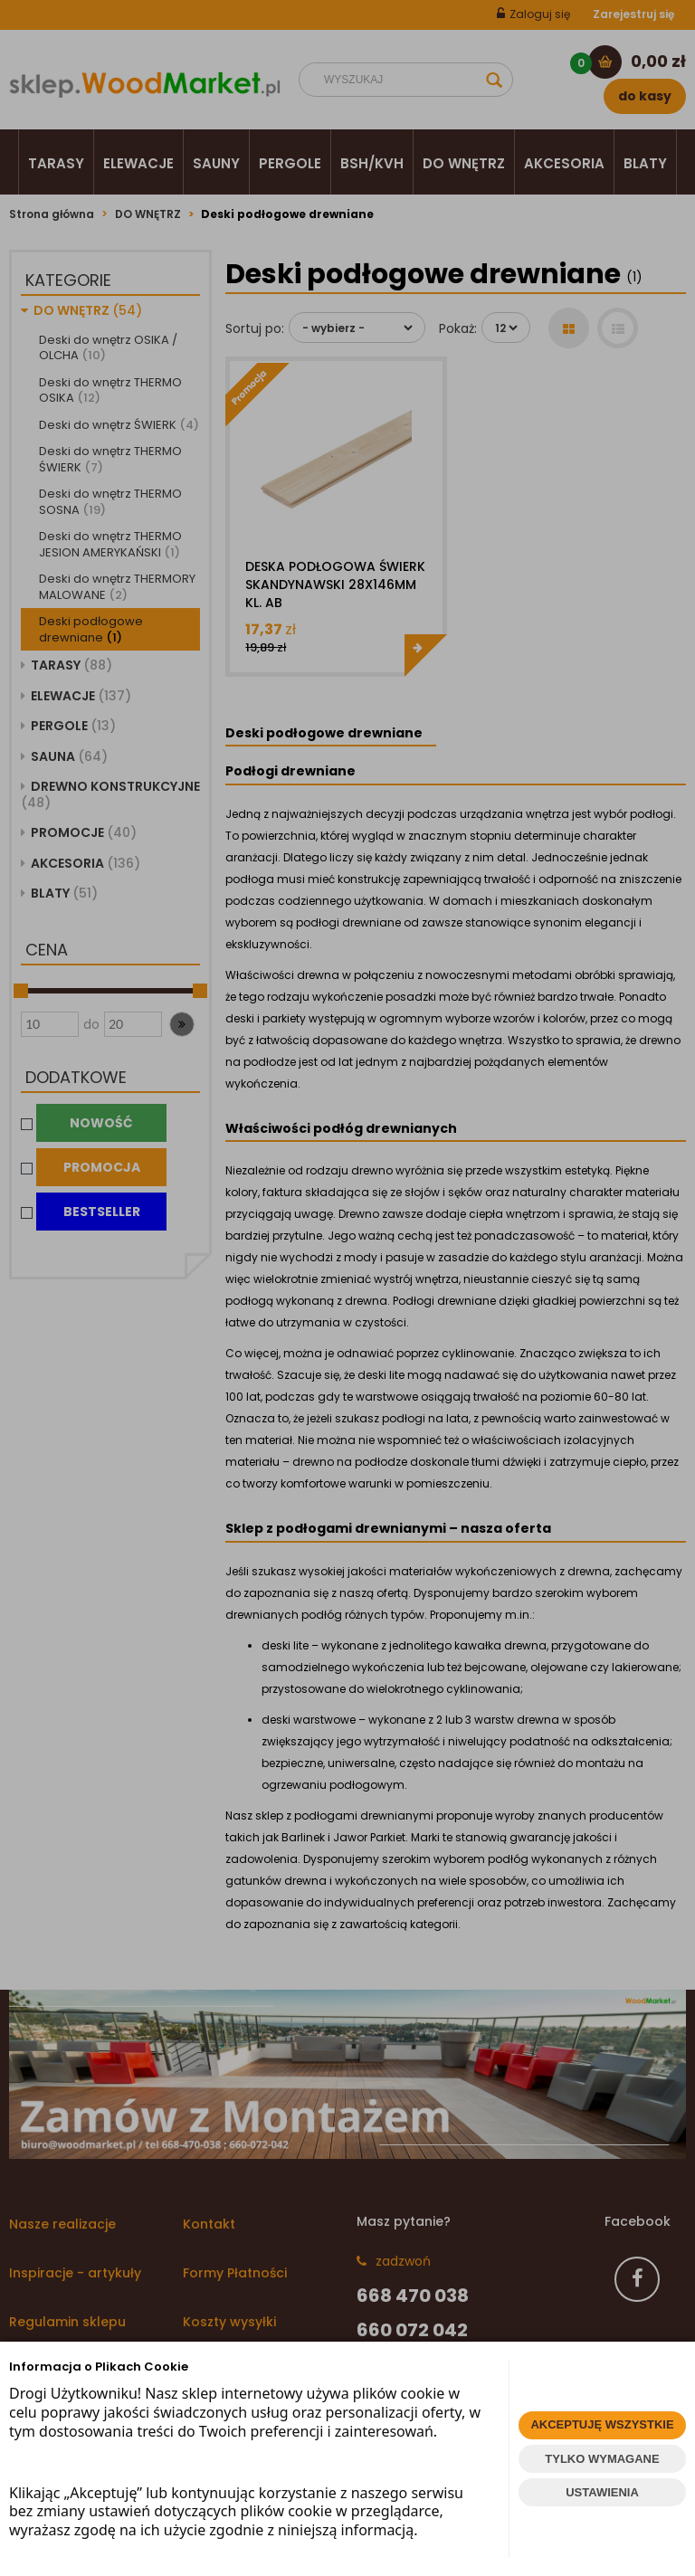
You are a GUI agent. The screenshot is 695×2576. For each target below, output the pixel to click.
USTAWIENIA (602, 2492)
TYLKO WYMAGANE (602, 2459)
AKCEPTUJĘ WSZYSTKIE (601, 2424)
